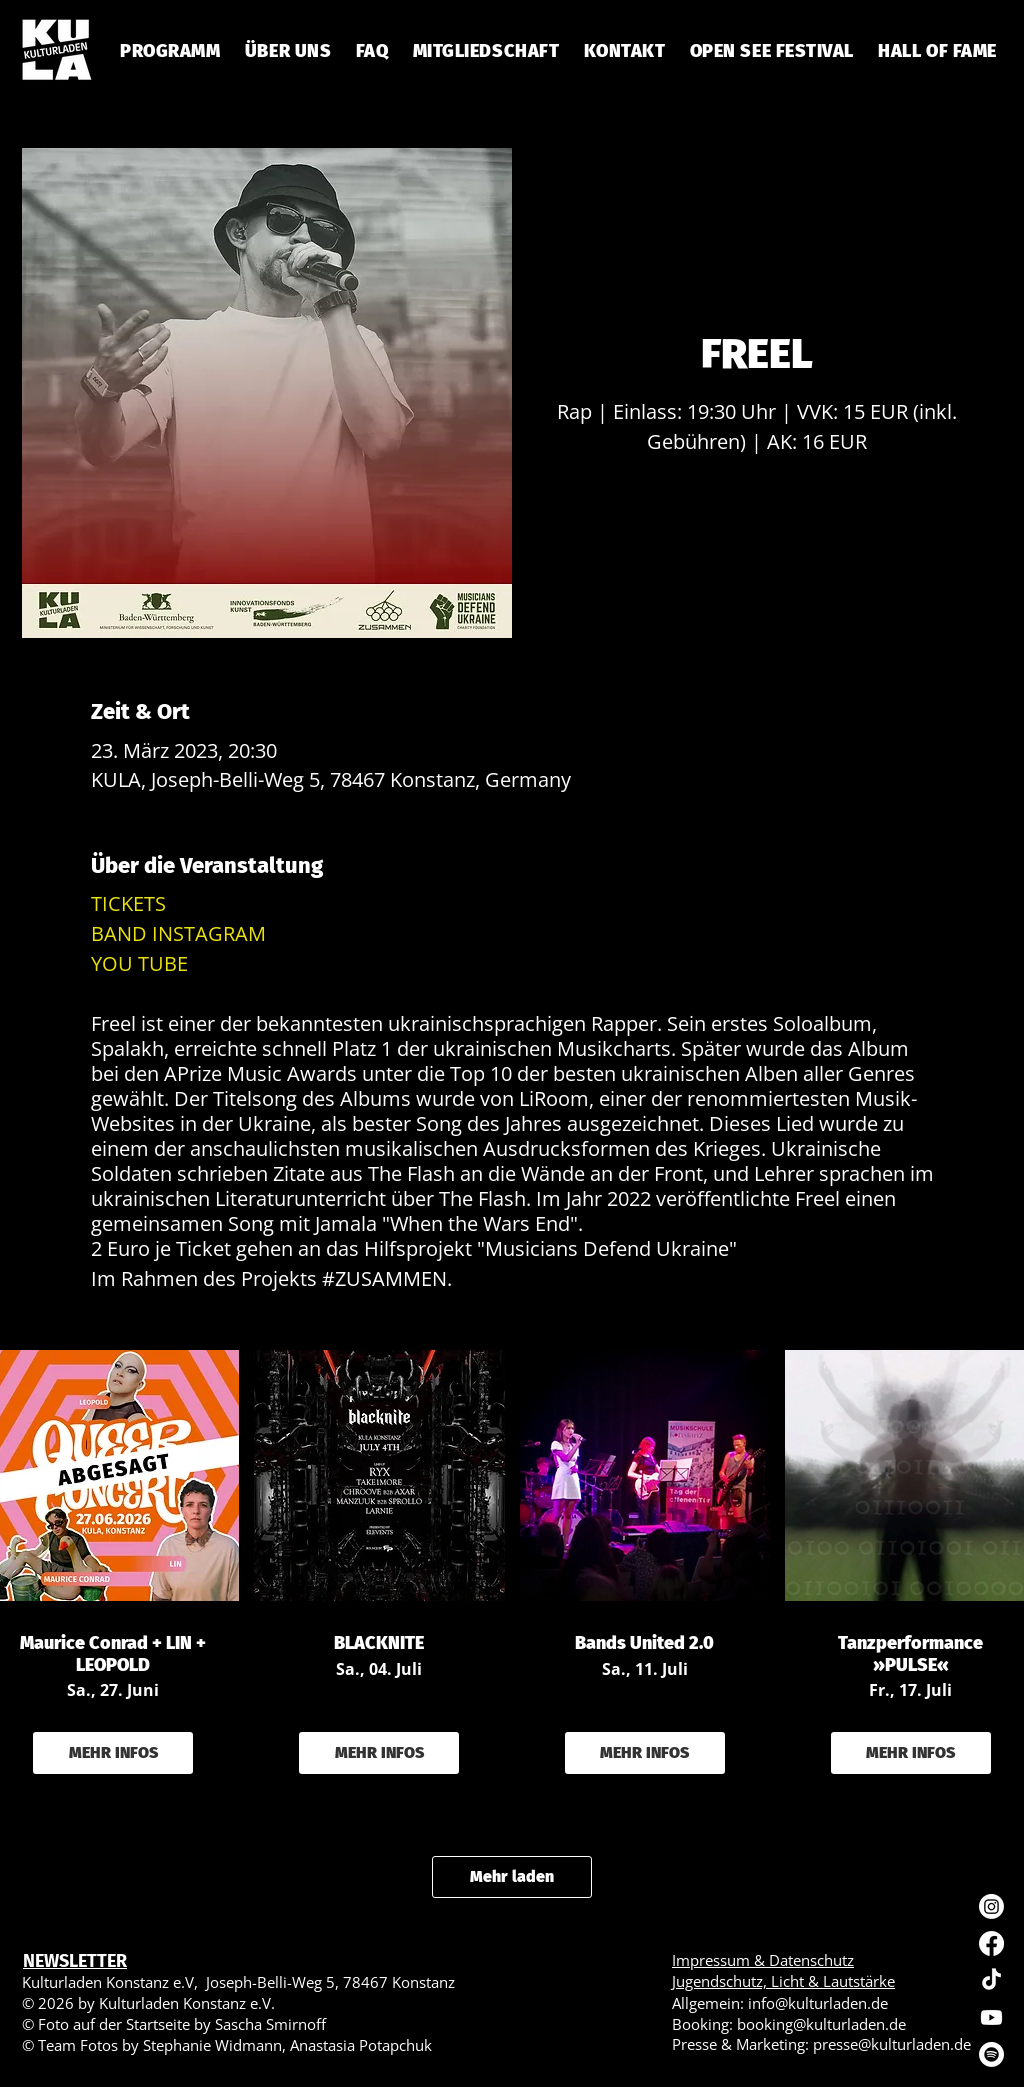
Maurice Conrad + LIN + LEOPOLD (113, 1654)
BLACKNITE (379, 1643)
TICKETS (128, 903)
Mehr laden (512, 1876)
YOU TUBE (139, 963)
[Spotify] (991, 2054)
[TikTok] (991, 1980)
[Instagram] (991, 1906)
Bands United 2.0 (644, 1643)
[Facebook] (991, 1943)
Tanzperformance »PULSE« (910, 1654)
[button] (371, 51)
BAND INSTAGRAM (178, 933)
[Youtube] (991, 2017)
